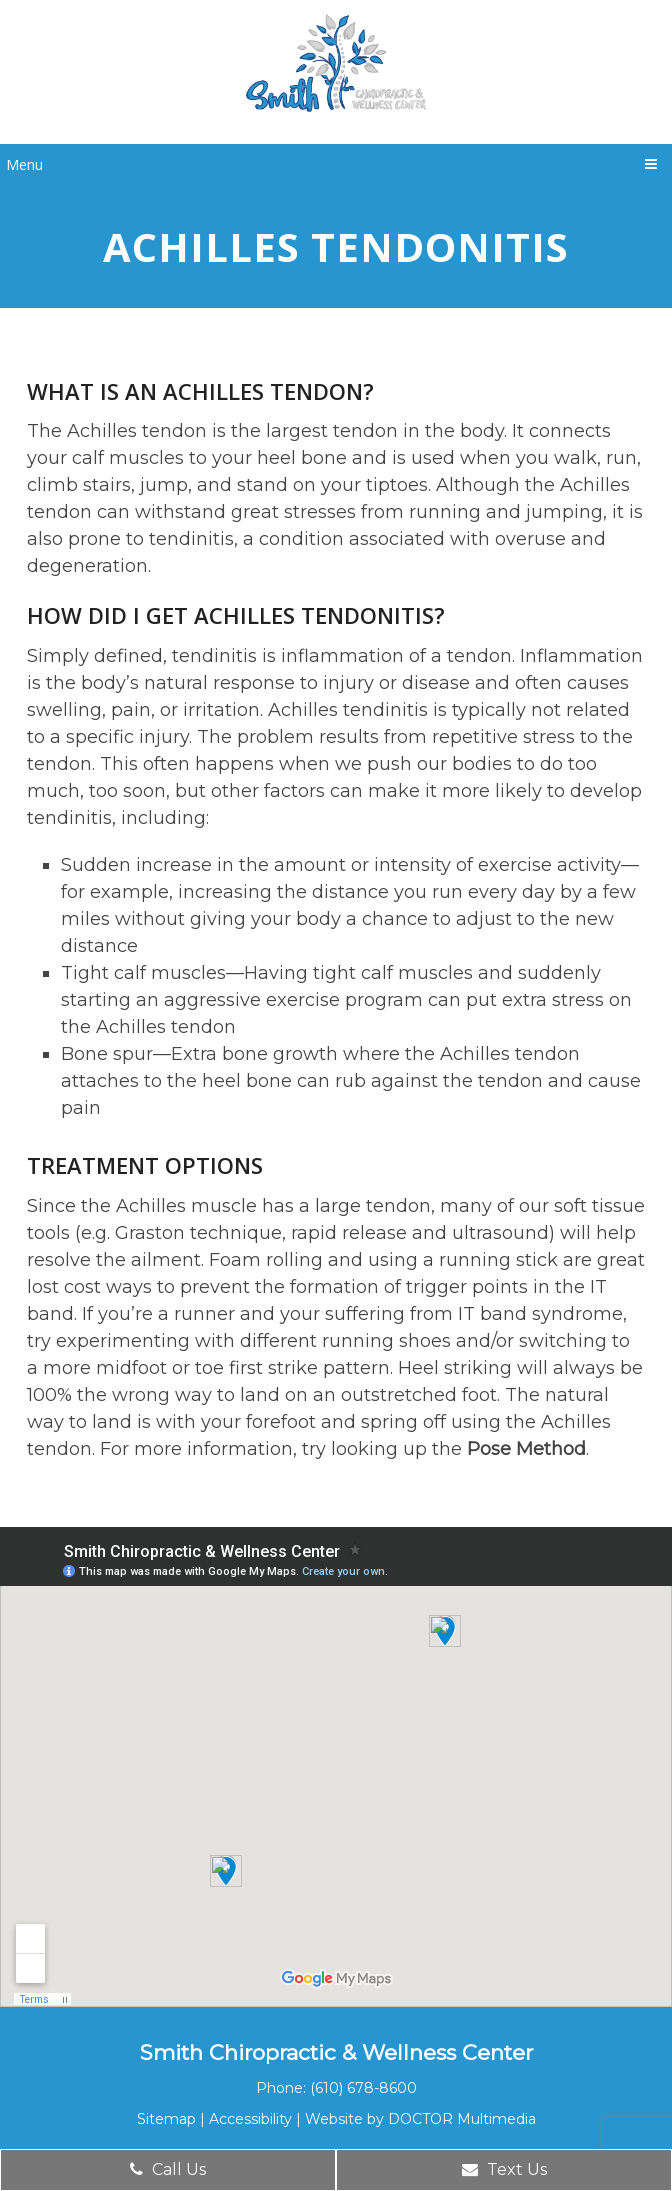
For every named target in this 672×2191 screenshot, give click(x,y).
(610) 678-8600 (363, 2088)
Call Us (168, 2169)
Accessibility (250, 2119)
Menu (24, 164)
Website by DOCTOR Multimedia (420, 2119)
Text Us (504, 2169)
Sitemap (166, 2119)
